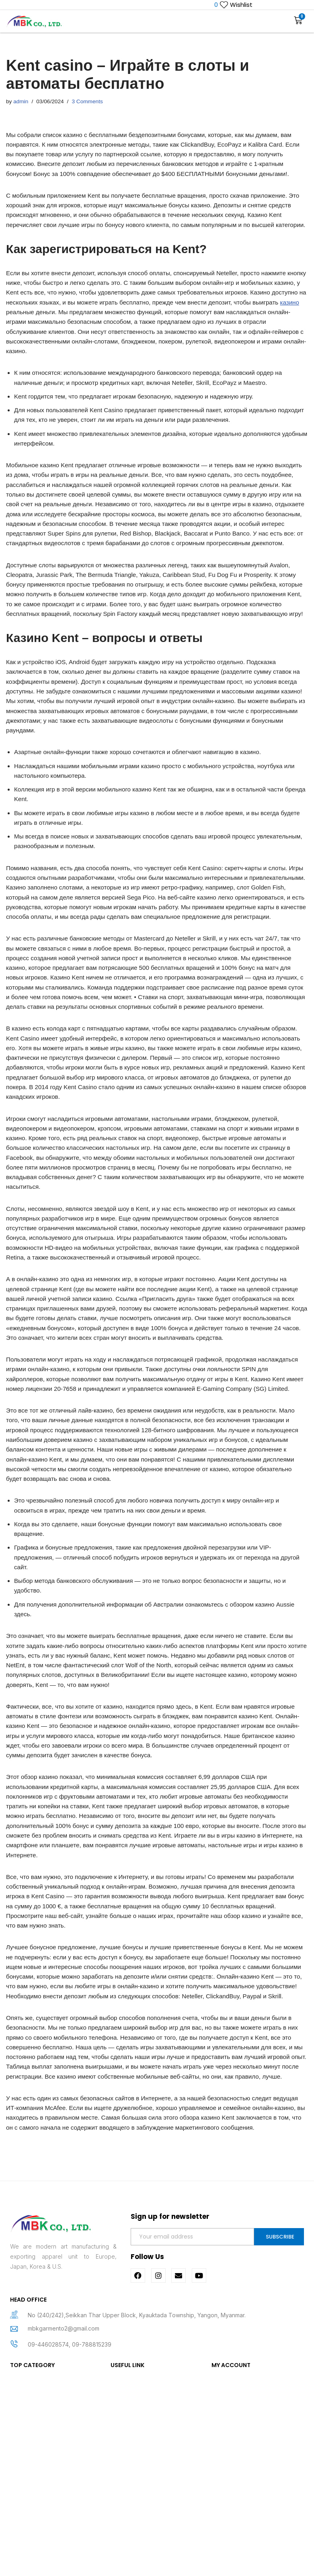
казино (92, 340)
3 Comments (90, 102)
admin (21, 102)
